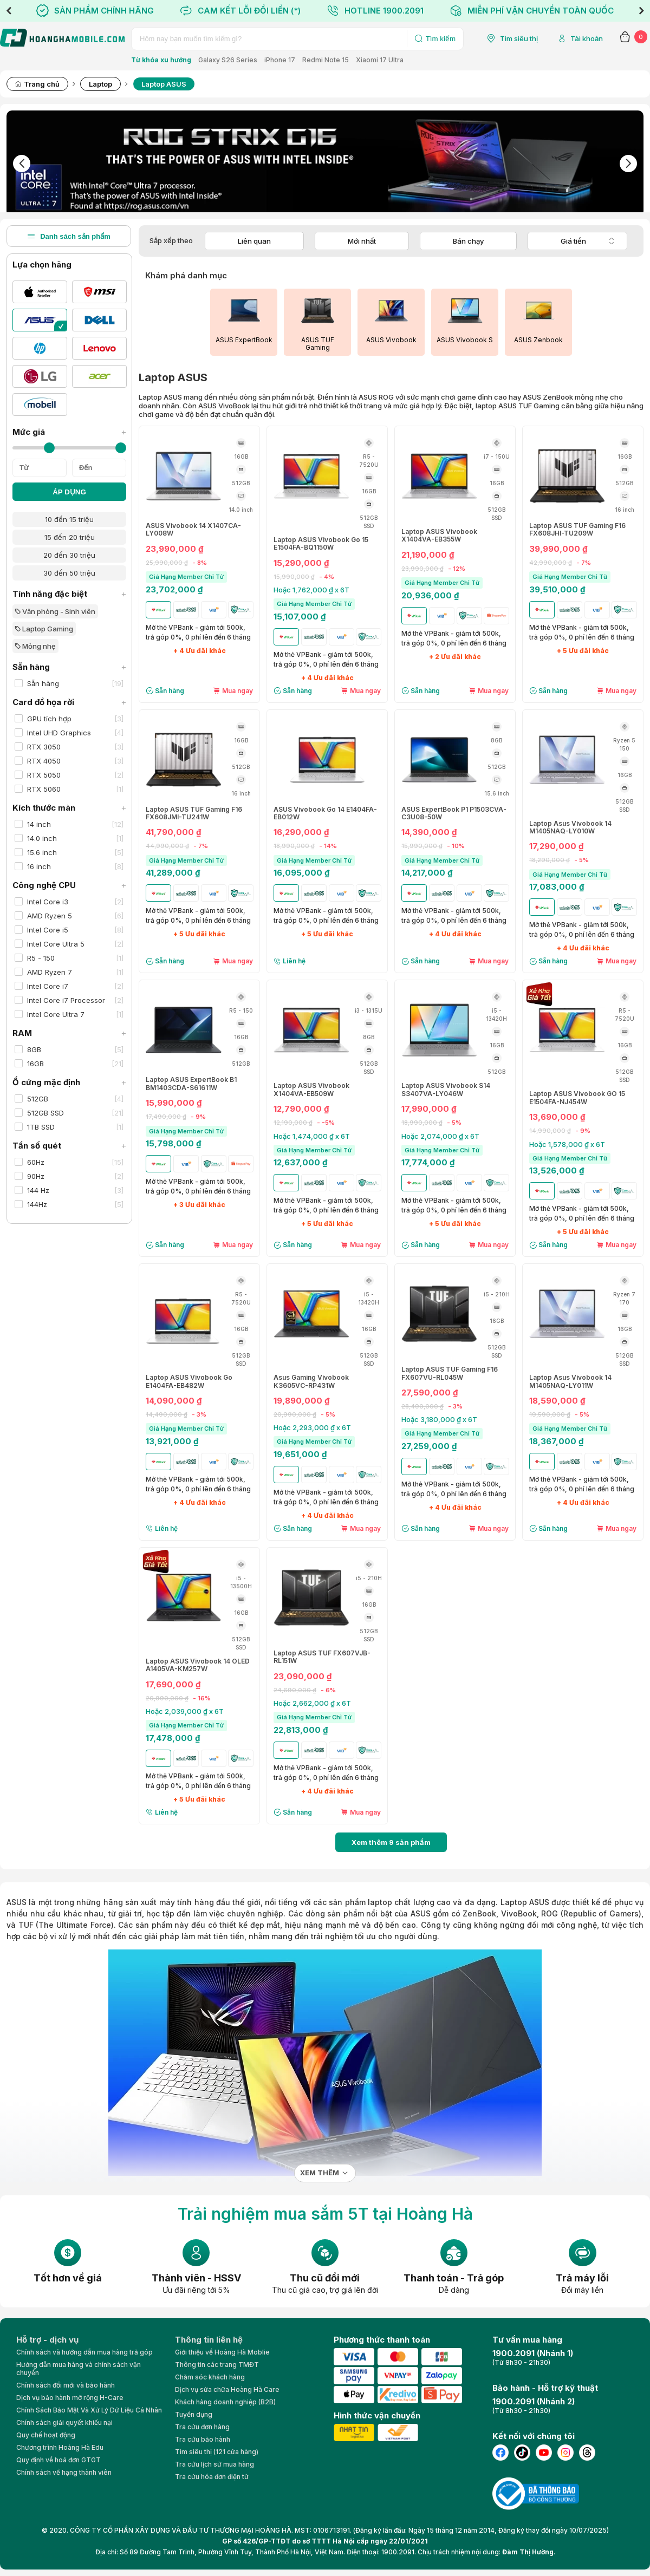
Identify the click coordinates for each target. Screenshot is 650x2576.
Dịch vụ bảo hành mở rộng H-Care (69, 2398)
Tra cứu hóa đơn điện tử (212, 2477)
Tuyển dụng (193, 2414)
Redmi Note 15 (325, 60)
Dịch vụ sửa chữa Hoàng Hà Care (227, 2389)
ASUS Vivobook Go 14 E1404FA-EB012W (325, 813)
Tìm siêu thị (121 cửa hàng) (216, 2452)
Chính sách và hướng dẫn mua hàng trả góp (84, 2352)
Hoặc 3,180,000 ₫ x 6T (439, 1419)
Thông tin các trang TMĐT (217, 2364)
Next (641, 10)
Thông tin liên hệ (209, 2339)
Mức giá (69, 432)
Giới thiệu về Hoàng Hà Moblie (222, 2352)
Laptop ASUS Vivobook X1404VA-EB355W (439, 535)
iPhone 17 (279, 60)
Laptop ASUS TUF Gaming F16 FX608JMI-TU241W (194, 813)
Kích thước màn (69, 808)
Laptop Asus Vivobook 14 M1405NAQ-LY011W (570, 1381)
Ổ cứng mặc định (69, 1082)
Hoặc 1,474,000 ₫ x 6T (312, 1136)
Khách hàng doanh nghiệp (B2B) (225, 2402)
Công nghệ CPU (69, 885)
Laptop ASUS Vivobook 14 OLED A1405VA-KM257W (198, 1665)
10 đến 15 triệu (69, 519)
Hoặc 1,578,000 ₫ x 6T (567, 1144)
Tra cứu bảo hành (202, 2439)
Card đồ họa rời (69, 702)
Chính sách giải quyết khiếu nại (64, 2422)
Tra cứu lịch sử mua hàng (214, 2464)
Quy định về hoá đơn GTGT (58, 2460)
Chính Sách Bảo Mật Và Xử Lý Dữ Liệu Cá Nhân (89, 2410)
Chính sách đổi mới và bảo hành (65, 2385)
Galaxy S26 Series (227, 60)
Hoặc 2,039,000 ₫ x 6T (185, 1711)
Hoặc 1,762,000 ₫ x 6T (311, 589)
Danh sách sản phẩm (68, 236)
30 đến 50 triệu (69, 573)
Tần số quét (69, 1145)
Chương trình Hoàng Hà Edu (59, 2447)
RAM (69, 1033)
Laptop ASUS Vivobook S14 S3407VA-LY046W (445, 1089)
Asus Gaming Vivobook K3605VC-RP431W (311, 1381)
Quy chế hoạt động (45, 2435)
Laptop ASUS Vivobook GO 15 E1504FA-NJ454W (577, 1097)
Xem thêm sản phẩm (391, 1842)
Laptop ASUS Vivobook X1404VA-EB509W (311, 1089)
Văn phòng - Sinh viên (55, 611)
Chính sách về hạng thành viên (64, 2472)
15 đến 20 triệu (69, 537)
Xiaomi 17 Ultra (380, 60)
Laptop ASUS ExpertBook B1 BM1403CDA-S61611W (191, 1083)
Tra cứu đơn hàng (202, 2427)
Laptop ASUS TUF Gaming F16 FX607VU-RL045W (449, 1373)
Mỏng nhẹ (35, 646)
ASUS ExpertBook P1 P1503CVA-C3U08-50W (453, 813)
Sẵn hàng (69, 667)
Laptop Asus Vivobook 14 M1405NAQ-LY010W (570, 827)
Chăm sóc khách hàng (210, 2377)
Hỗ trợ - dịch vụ (47, 2339)
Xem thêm (319, 2173)
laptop (380, 1902)
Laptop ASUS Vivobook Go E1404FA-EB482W (189, 1381)
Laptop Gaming (44, 628)
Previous (8, 10)
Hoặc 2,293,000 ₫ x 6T (312, 1427)
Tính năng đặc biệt (69, 594)
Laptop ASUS (524, 1902)
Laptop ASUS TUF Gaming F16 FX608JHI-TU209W (577, 529)
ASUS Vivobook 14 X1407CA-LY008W (193, 529)
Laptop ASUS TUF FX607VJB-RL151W (322, 1657)
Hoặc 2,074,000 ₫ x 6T (440, 1136)
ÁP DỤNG (69, 492)
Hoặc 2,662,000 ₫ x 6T (312, 1703)
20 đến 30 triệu (69, 555)
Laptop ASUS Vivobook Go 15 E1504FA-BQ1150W (321, 543)
